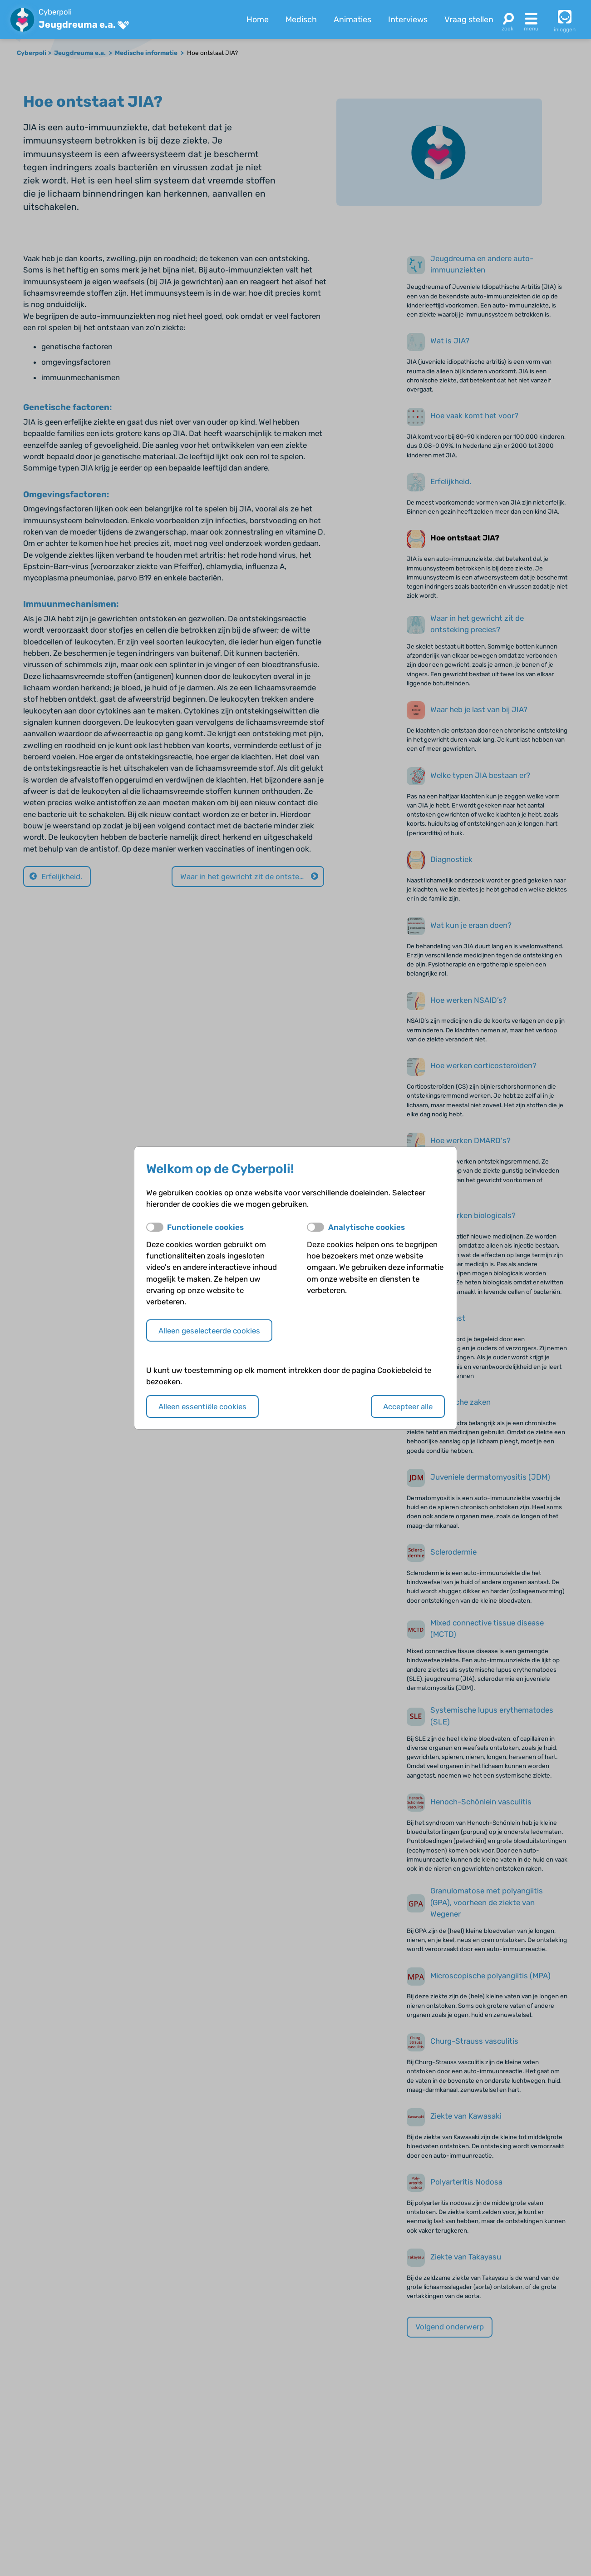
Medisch (301, 20)
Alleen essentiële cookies (202, 1406)
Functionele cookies (205, 1227)
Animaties (352, 20)
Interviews (408, 20)
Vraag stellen (468, 20)
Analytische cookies (366, 1227)
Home (257, 20)
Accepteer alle (408, 1406)
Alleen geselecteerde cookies (209, 1330)
